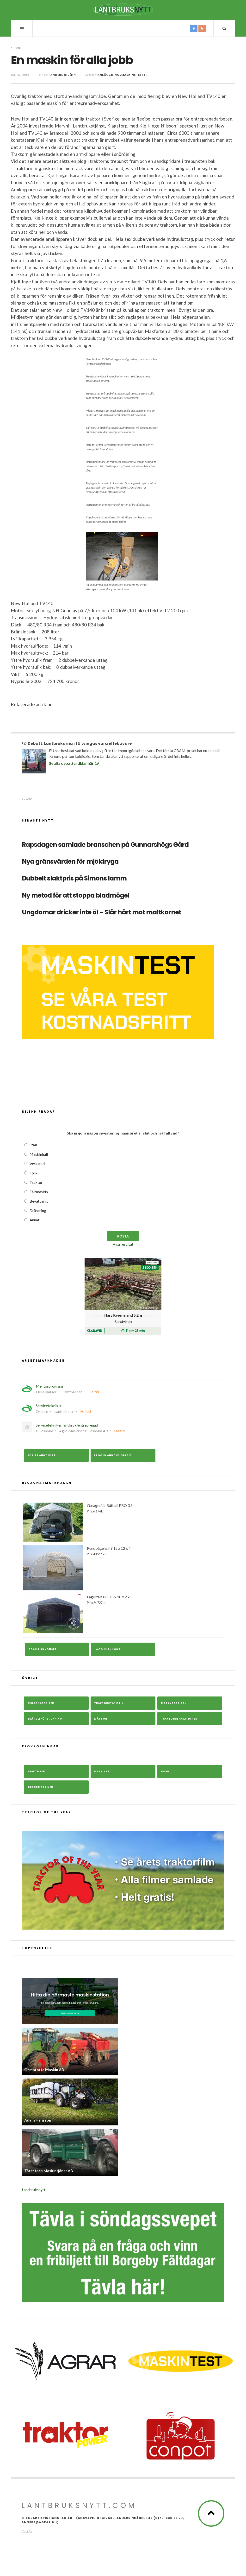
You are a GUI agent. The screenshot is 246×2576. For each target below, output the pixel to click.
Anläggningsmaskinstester (123, 74)
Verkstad (37, 1163)
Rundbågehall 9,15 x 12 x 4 (123, 1567)
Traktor (36, 1182)
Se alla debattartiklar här (74, 763)
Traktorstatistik (108, 1703)
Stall (33, 1144)
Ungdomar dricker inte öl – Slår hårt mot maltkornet (101, 912)
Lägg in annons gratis (113, 1455)
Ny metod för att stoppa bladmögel (75, 895)
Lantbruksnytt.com (79, 2505)
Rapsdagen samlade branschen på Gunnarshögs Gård (105, 844)
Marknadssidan (174, 1703)
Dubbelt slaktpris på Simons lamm (74, 878)
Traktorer (36, 1771)
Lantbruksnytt (33, 2189)
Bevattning (39, 1201)
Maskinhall (39, 1154)
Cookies (27, 2531)
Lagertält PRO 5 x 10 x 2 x (123, 1613)
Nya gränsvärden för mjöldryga (70, 861)
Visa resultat (123, 1244)
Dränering (38, 1210)
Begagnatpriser (40, 1703)
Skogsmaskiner (40, 1787)
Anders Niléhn (63, 74)
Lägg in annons (107, 1649)
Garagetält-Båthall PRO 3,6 (123, 1522)
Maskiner (101, 1771)
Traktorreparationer (179, 1719)
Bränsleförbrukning (44, 1719)
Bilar (165, 1771)
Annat (34, 1220)
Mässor (100, 1719)
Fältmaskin (39, 1191)
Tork (33, 1173)
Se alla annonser (41, 1455)
